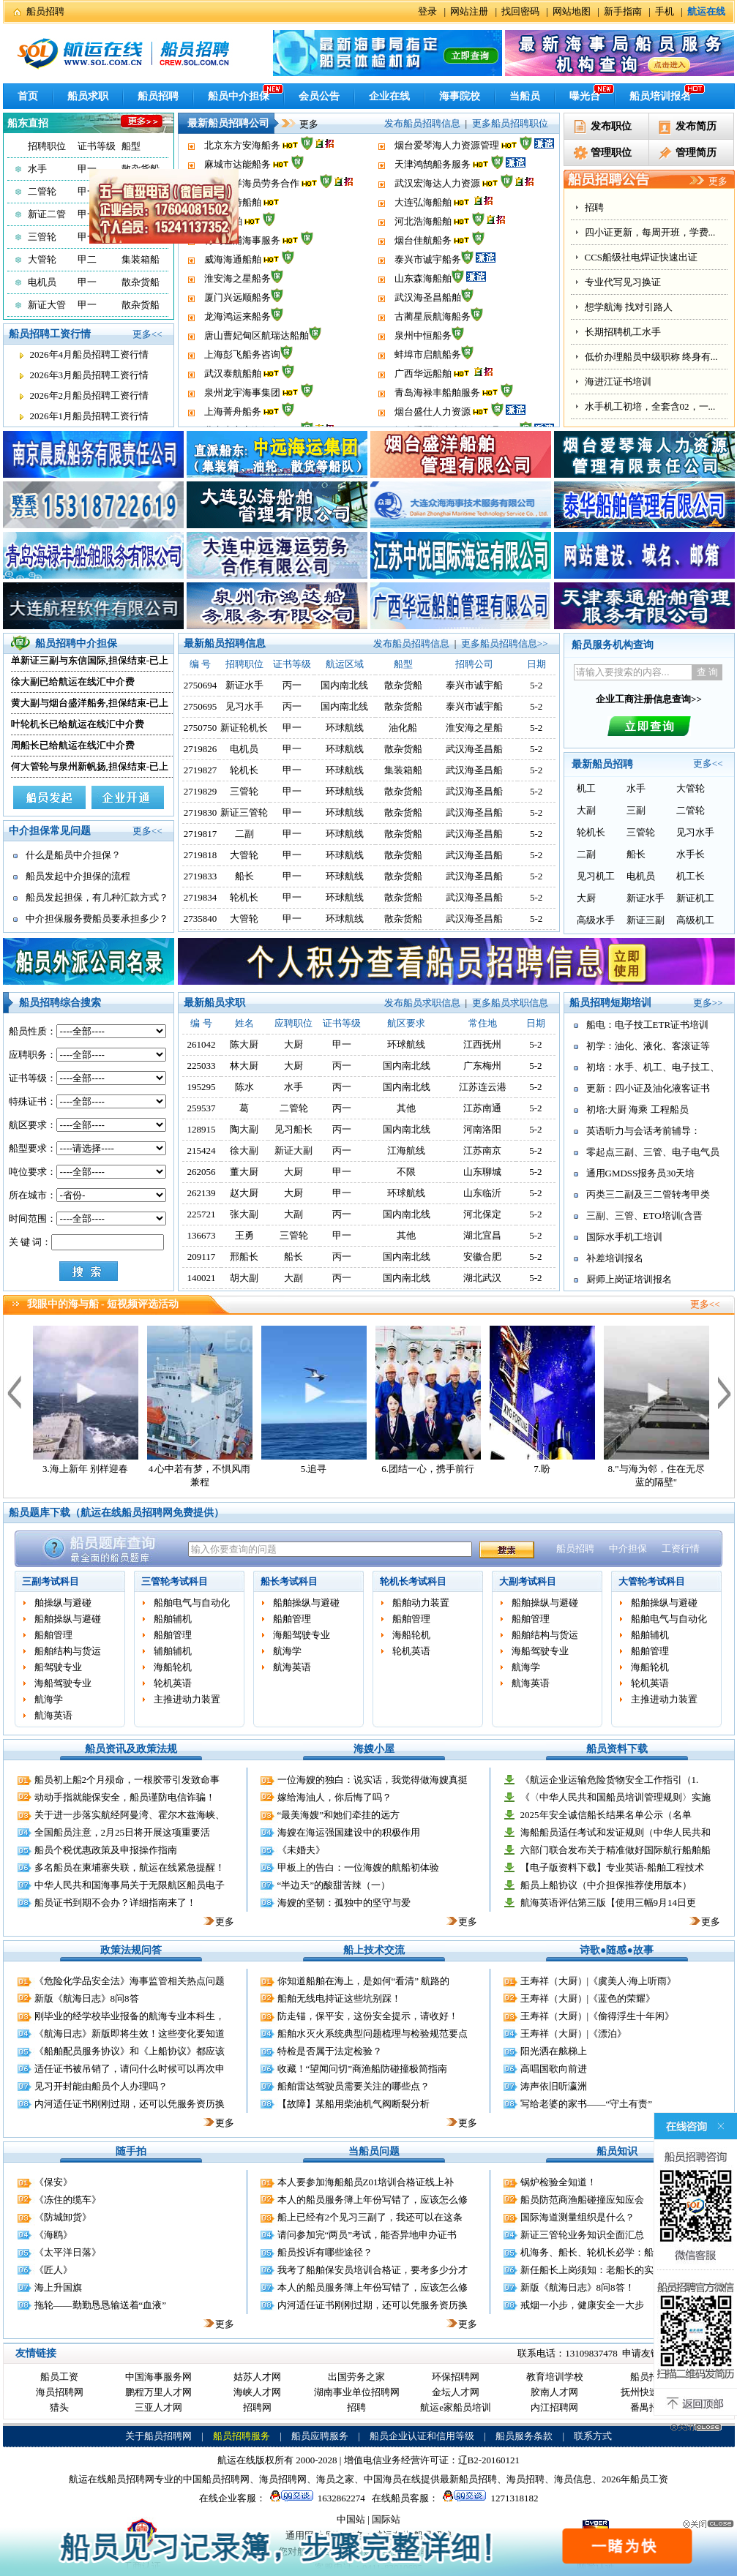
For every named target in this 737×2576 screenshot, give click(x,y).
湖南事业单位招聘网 (357, 2392)
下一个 (725, 1392)
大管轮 (42, 259)
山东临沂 (482, 1192)
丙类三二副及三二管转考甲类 (648, 1194)
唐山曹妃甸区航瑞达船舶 (256, 360)
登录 (427, 11)
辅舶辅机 (173, 1650)
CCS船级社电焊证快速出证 (641, 257)
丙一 (292, 685)
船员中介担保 (238, 96)
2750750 (200, 727)
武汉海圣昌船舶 (427, 322)
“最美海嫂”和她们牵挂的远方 (338, 1814)
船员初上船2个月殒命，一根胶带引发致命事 (127, 1779)
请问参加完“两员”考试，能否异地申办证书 (367, 2234)
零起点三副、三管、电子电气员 (652, 1151)
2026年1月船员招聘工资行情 (89, 415)
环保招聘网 (455, 2376)
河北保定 (482, 1214)
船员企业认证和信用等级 (422, 2435)
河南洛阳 (482, 1129)
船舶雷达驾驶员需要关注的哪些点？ (353, 2086)
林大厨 (244, 1065)
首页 (28, 96)
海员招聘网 (59, 2392)
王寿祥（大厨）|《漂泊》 (573, 2033)
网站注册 (469, 11)
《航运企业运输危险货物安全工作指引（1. (609, 1779)
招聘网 (257, 2407)
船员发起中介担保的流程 (78, 876)
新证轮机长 (244, 727)
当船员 (524, 96)
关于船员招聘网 (158, 2435)
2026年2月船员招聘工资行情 (89, 395)
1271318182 (488, 2498)
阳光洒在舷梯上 (553, 2051)
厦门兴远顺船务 (237, 322)
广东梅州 (482, 1065)
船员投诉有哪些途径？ (325, 2252)
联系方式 (593, 2435)
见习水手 (244, 706)
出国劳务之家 (356, 2376)
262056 (201, 1171)
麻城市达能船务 (237, 189)
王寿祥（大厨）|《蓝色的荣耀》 (588, 1998)
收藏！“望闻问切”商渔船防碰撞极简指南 (362, 2068)
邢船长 (244, 1256)
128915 (201, 1129)
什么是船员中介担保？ (73, 854)
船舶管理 (53, 1634)
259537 (201, 1108)
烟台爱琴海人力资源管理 (446, 170)
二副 (244, 833)
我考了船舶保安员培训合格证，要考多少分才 (372, 2269)
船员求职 (87, 96)
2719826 (200, 748)
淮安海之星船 (474, 727)
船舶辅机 (173, 1618)
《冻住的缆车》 (67, 2199)
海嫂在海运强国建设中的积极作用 (348, 1832)
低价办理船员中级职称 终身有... (651, 356)
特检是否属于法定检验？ (329, 2051)
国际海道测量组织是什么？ (577, 2217)
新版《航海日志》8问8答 (86, 1998)
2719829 (200, 791)
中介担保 (628, 1548)
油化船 (403, 727)
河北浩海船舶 (423, 246)
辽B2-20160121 (489, 2460)
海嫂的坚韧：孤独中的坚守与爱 (344, 1902)
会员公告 (319, 96)
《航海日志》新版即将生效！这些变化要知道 (129, 2033)
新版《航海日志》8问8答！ (577, 2287)
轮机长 (244, 770)
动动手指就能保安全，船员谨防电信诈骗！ (124, 1797)
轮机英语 (173, 1683)
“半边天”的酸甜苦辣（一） (334, 1885)
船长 (244, 876)
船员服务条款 (524, 2435)
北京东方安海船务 (242, 170)
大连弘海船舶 (423, 227)
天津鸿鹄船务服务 (432, 189)
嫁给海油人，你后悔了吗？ (334, 1797)
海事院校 (459, 96)
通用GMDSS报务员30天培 (640, 1173)
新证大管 (47, 304)
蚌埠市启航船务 (427, 379)
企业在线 (389, 96)
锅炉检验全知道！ (558, 2182)
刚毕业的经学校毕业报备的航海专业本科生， (129, 2015)
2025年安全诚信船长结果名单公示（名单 (606, 1814)
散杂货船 (140, 168)
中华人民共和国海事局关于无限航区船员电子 (129, 1885)
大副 (586, 810)
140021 (201, 1277)
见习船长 (293, 1129)
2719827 (200, 770)
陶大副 (244, 1129)
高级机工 (695, 920)
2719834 (200, 897)
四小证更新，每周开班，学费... (650, 232)
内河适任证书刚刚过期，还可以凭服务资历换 (129, 2103)
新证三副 (645, 920)
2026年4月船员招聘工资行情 (89, 354)
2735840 (200, 918)
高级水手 (596, 920)
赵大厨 (244, 1192)
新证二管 (47, 214)
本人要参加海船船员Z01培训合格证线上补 (365, 2182)
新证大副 (293, 1150)
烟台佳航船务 (423, 265)
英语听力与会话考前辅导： (643, 1130)
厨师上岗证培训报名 (629, 1279)
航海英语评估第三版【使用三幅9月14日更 (608, 1902)
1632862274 (315, 2498)
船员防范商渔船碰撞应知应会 (582, 2199)
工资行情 (681, 1548)
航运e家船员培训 (455, 2407)
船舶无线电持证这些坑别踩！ (339, 1998)
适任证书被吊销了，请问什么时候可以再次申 (129, 2068)
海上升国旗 (58, 2287)
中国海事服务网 (158, 2376)
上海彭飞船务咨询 (242, 379)
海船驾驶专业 (62, 1683)
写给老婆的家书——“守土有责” (586, 2103)
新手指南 (623, 11)
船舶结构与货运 (67, 1650)
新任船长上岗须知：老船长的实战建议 (601, 2269)
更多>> (708, 1002)
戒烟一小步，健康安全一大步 (582, 2304)
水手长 (690, 854)
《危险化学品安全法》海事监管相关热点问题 (129, 1980)
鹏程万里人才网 (158, 2392)
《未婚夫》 (301, 1849)
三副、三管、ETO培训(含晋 (644, 1215)
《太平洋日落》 (67, 2252)
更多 (298, 124)
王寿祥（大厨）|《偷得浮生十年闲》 (597, 2015)
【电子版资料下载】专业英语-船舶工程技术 (612, 1867)
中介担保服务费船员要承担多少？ (97, 918)
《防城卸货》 (62, 2217)
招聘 (594, 207)
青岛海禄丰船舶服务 (437, 417)
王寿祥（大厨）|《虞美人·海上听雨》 (598, 1980)
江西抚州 (482, 1044)
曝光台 (584, 96)
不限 (406, 1171)
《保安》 (53, 2182)
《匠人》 (53, 2269)
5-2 (535, 1044)
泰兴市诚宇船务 (427, 284)
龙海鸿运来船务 (237, 341)
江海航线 (406, 1150)
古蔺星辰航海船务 (432, 341)
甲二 (87, 259)
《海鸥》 (53, 2234)
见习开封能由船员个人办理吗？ (101, 2086)
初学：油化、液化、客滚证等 (648, 1045)
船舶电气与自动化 (192, 1602)
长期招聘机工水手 (623, 331)
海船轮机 (173, 1666)
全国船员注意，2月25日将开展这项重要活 (122, 1832)
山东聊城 (482, 1171)
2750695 (200, 706)
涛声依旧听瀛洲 (553, 2086)
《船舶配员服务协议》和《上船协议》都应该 (129, 2051)
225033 (201, 1065)
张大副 (244, 1214)
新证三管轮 (244, 812)
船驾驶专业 (58, 1666)
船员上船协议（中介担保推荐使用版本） (606, 1885)
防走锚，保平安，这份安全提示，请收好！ (367, 2015)
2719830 (200, 812)
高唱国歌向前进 (553, 2068)
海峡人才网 (257, 2392)
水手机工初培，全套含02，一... (650, 406)
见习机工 (596, 876)
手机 (664, 11)
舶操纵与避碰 (62, 1602)
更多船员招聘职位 (510, 123)
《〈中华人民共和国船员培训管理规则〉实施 (615, 1797)
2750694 (200, 685)
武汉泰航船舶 (232, 398)
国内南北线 (344, 685)
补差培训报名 (614, 1258)
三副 (636, 810)
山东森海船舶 (423, 303)
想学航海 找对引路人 (629, 306)
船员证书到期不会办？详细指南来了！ (115, 1902)
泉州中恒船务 (423, 360)
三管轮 (42, 236)
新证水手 (244, 685)
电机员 (42, 282)
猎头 (59, 2407)
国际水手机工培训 (624, 1236)
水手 (37, 168)
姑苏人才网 (257, 2376)
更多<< (147, 333)
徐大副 (244, 1150)
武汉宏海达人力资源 (437, 208)
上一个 (14, 1392)
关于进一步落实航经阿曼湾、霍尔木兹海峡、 (129, 1814)
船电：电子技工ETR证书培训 (647, 1024)
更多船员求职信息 (510, 1002)
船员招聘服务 (241, 2435)
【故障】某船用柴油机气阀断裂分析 (353, 2103)
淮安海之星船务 (237, 303)
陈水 (244, 1086)
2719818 (200, 854)
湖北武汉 (482, 1277)
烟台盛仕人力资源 (432, 151)
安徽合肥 (482, 1256)
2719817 (200, 833)
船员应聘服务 (319, 2435)
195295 (201, 1086)
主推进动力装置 (187, 1699)
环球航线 (345, 727)
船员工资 (59, 2376)
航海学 (48, 1699)
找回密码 (520, 11)
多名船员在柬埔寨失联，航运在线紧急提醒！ (129, 1867)
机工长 (690, 876)
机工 (586, 788)
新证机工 (695, 898)
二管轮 (42, 191)
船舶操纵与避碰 (67, 1618)
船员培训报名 (660, 96)
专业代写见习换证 (623, 282)
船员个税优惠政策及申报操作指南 (105, 1849)
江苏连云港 (482, 1086)
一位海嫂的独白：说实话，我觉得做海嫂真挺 (372, 1779)
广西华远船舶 (423, 398)
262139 (201, 1192)
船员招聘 (45, 11)
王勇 (244, 1235)
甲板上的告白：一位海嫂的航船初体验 (358, 1867)
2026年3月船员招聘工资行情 (89, 374)
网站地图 (572, 11)
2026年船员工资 (635, 2479)
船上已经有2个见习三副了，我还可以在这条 (370, 2217)
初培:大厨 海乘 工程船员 (637, 1109)
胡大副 (244, 1277)
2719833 (200, 876)
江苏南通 (482, 1108)
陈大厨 (244, 1044)
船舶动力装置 (420, 1602)
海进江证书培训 (618, 381)
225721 (201, 1214)
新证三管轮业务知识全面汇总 (582, 2234)
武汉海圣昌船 (474, 748)
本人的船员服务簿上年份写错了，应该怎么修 (372, 2199)
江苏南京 (482, 1150)
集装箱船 (403, 770)
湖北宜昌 (482, 1235)
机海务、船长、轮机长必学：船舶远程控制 (610, 2252)
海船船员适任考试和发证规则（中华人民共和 (615, 1832)
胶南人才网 (554, 2392)
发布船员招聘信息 (422, 123)
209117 (201, 1256)
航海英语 (53, 1715)
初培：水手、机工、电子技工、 (652, 1067)
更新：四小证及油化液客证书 (648, 1088)
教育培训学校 (554, 2376)
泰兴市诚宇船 (474, 685)
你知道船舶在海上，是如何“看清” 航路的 (363, 1980)
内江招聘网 (554, 2407)
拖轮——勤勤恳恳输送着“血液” (100, 2304)
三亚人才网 (158, 2407)
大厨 (586, 898)
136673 (201, 1235)
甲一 (87, 168)
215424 (201, 1150)
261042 (201, 1044)
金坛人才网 (455, 2392)
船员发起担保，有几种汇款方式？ (97, 897)
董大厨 (244, 1171)
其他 (406, 1108)
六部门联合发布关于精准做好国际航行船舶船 (615, 1849)
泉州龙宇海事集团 (242, 417)
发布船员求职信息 (422, 1002)
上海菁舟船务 (232, 151)
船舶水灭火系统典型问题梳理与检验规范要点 (372, 2033)
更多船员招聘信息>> (504, 643)
